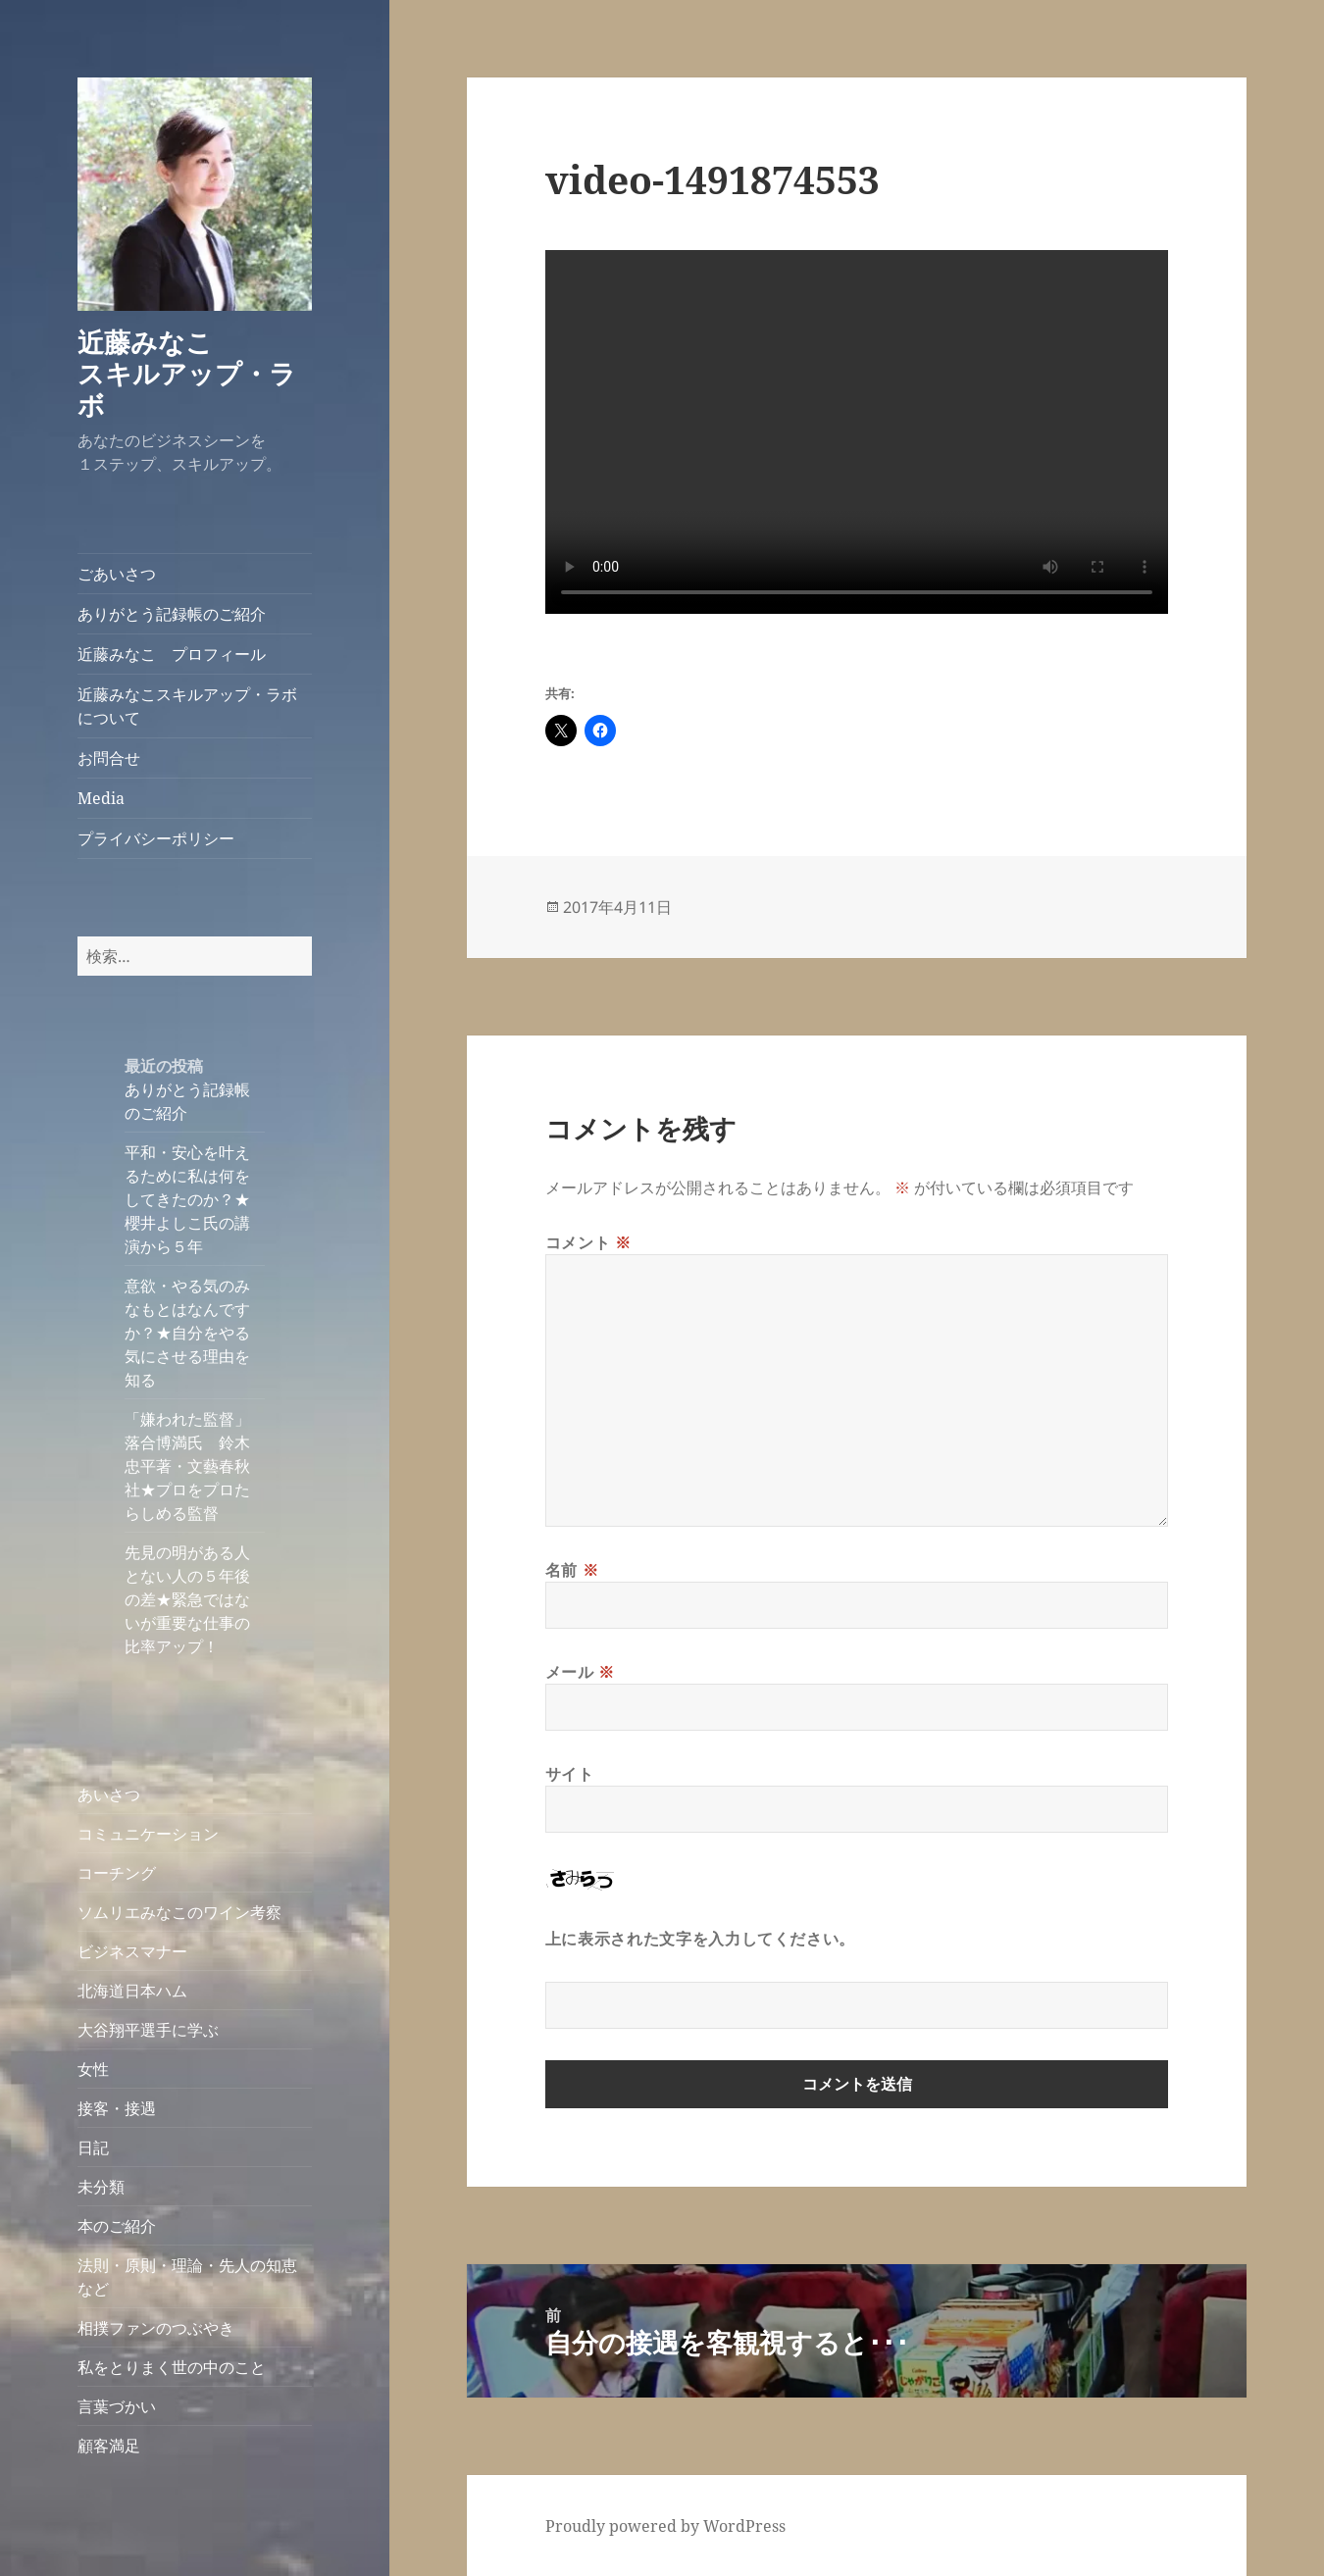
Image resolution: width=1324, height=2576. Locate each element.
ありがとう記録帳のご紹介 (171, 614)
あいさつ (108, 1794)
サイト (569, 1774)
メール (580, 1672)
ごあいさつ (116, 573)
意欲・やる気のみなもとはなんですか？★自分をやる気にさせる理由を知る (187, 1332)
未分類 (101, 2186)
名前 (572, 1570)
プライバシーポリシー (155, 838)
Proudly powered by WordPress (665, 2526)
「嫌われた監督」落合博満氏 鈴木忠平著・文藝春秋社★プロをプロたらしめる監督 (187, 1466)
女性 (93, 2069)
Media (101, 798)
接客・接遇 (116, 2108)
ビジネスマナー (132, 1951)
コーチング (116, 1873)
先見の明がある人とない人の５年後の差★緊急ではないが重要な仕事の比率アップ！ (187, 1599)
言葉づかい (116, 2406)
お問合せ (108, 758)
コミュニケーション (148, 1833)
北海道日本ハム (132, 1990)
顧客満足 (108, 2445)
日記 (93, 2147)
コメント (588, 1242)
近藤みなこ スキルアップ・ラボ (198, 373)
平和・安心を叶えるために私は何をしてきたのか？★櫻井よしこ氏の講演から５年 (187, 1199)
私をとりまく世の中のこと (171, 2367)
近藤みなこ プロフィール (171, 654)
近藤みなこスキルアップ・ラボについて (187, 706)
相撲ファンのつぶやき (155, 2328)
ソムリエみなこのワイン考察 (179, 1912)
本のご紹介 (116, 2226)
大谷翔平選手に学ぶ (148, 2030)
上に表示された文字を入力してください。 (700, 1938)
